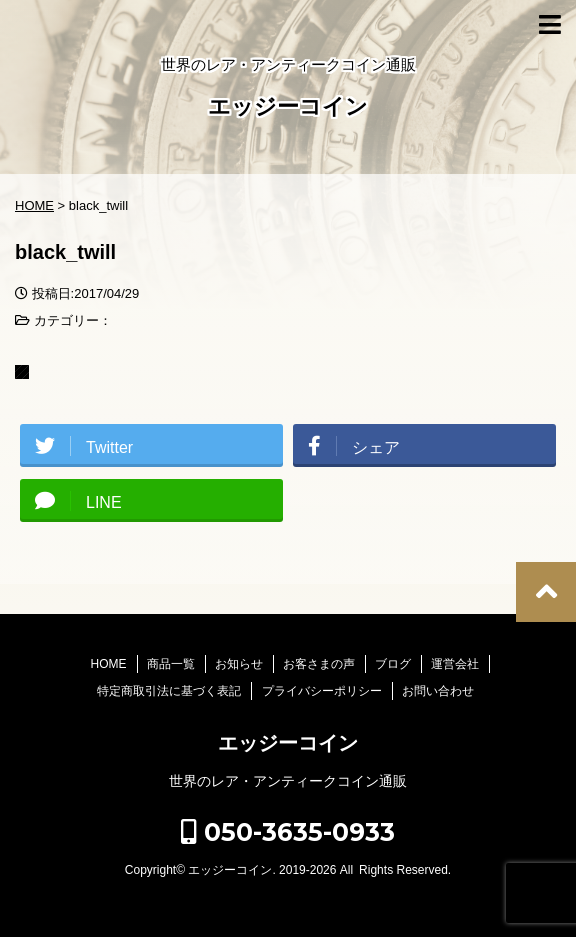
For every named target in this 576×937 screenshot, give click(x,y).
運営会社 (455, 664)
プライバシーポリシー (322, 691)
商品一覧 (171, 664)
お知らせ (239, 664)
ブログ (393, 664)
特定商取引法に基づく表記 (169, 691)
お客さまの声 (319, 664)
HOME (109, 664)
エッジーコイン (288, 108)
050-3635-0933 (288, 832)
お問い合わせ (438, 691)
